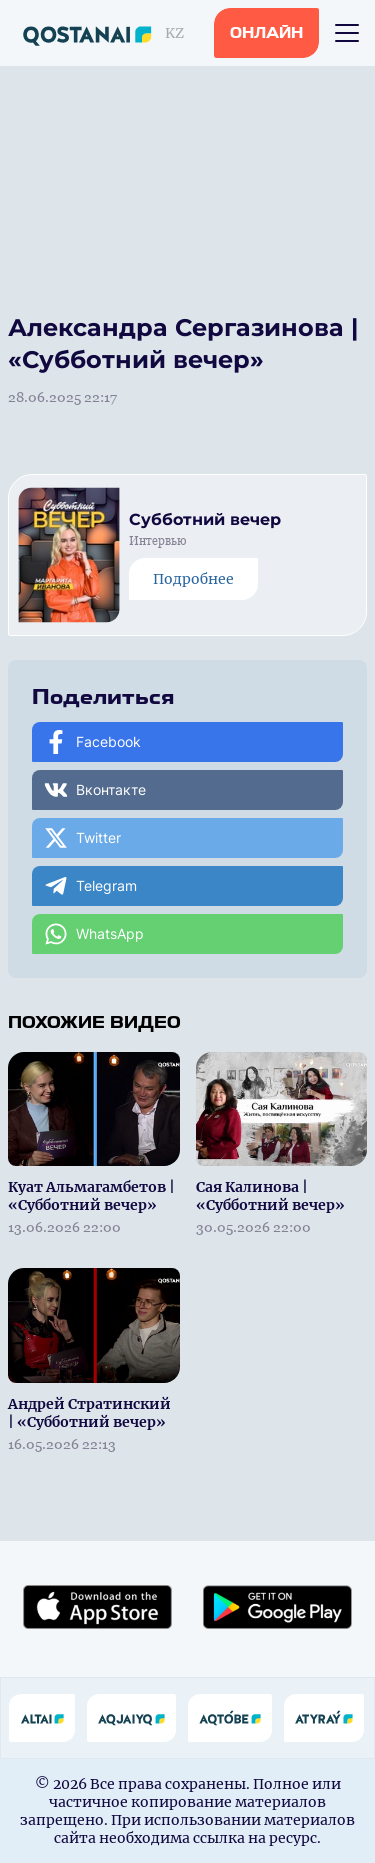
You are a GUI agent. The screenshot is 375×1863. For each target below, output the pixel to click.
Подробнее (193, 579)
